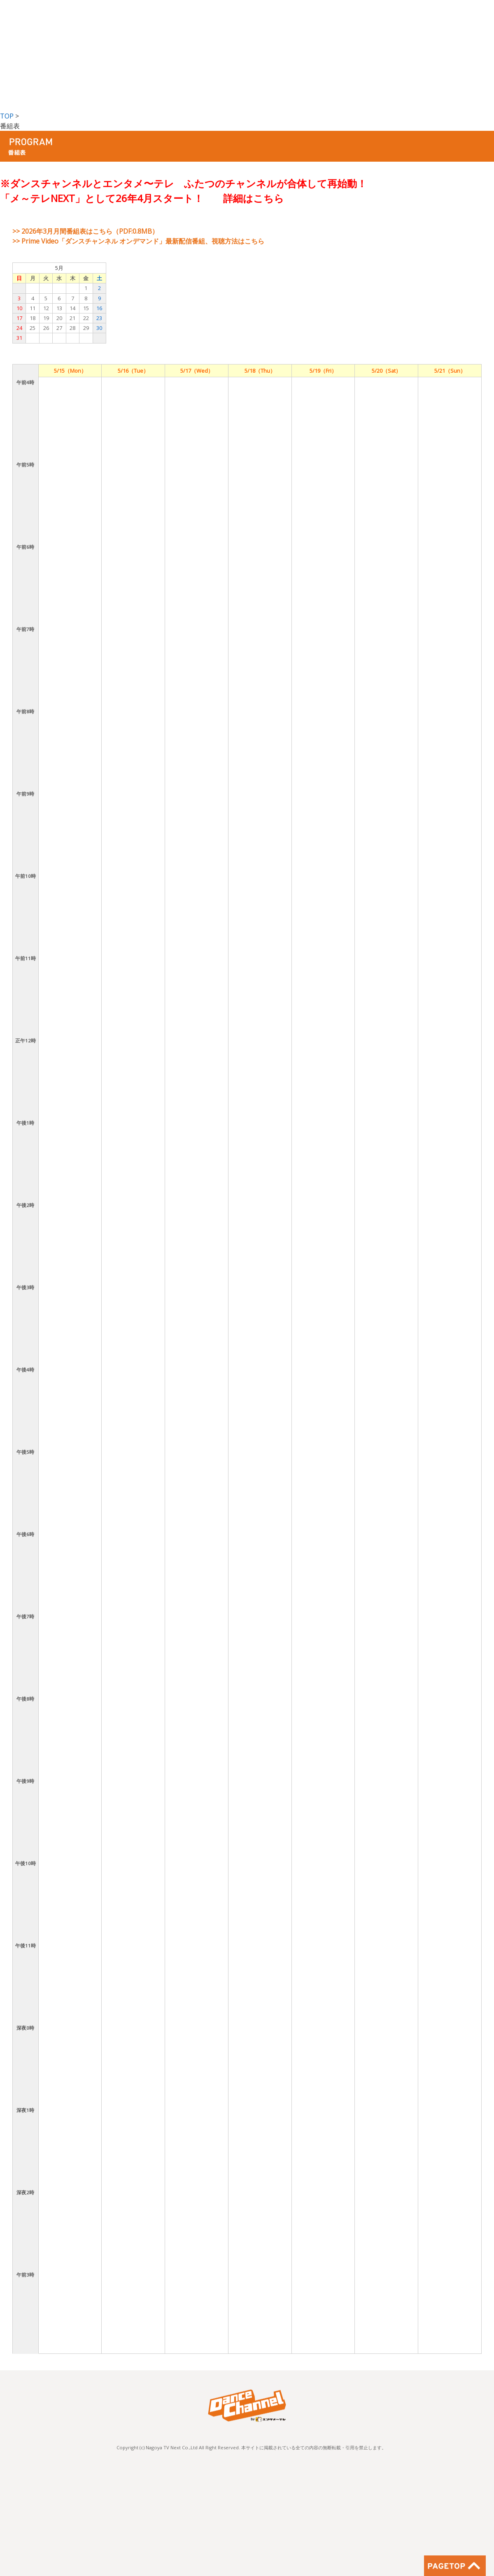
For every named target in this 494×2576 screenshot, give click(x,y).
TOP (7, 116)
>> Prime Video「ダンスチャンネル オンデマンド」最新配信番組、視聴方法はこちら (138, 241)
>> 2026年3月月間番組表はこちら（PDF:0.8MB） (85, 231)
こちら (268, 198)
